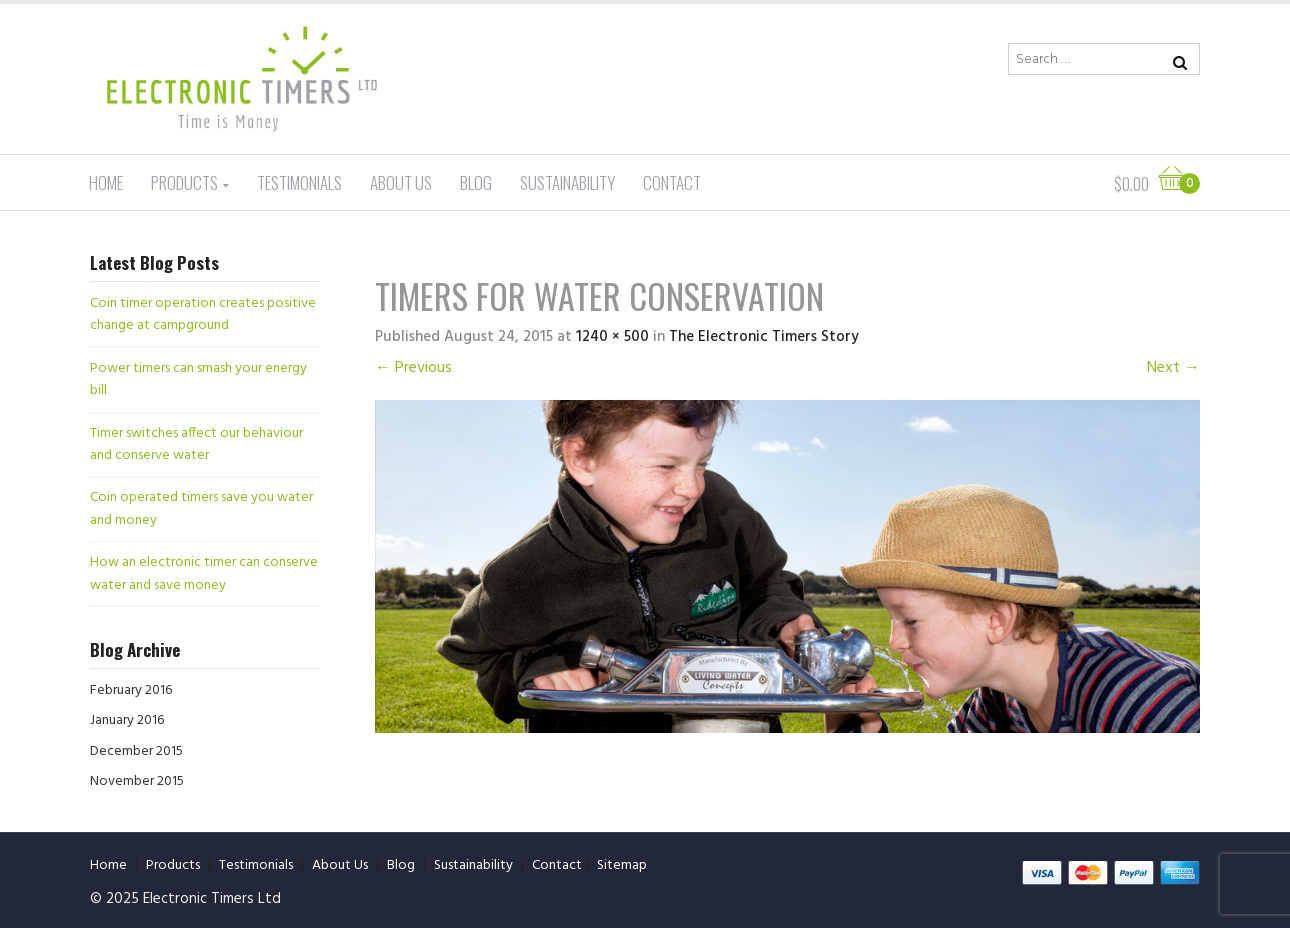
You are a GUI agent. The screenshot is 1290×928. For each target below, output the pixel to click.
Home (106, 182)
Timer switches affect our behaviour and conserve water (196, 444)
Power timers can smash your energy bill (198, 379)
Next (1173, 368)
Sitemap (622, 865)
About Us (401, 182)
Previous (413, 368)
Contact (672, 182)
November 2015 (137, 781)
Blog (476, 182)
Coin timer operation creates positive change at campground (203, 314)
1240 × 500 (612, 337)
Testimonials (299, 182)
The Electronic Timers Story (764, 337)
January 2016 (127, 720)
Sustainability (567, 182)
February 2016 (131, 690)
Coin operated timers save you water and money (201, 508)
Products (184, 182)
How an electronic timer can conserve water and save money (204, 573)
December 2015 (136, 751)
